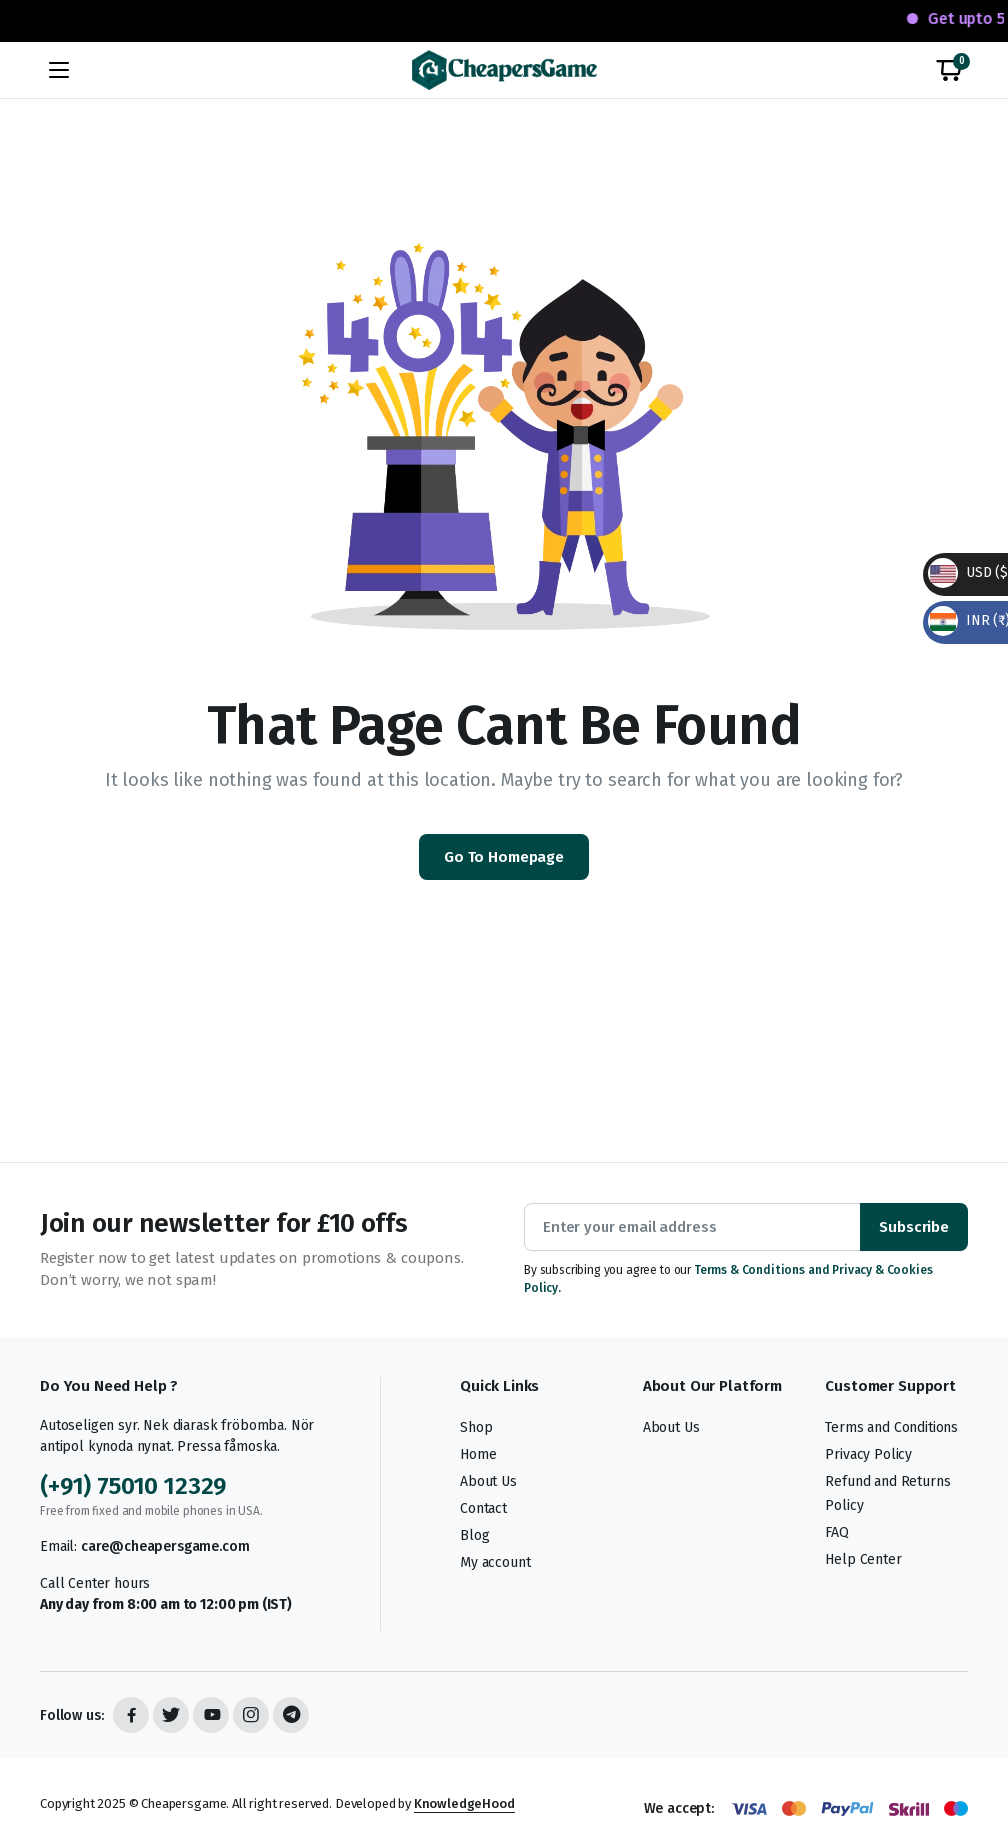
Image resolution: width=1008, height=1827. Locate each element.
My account (495, 1562)
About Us (488, 1481)
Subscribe (914, 1227)
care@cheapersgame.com (165, 1546)
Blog (474, 1535)
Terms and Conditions (891, 1427)
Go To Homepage (504, 857)
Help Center (863, 1559)
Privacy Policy (868, 1454)
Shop (476, 1427)
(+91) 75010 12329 (133, 1486)
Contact (483, 1508)
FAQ (837, 1532)
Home (478, 1454)
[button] (949, 70)
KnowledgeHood (464, 1803)
